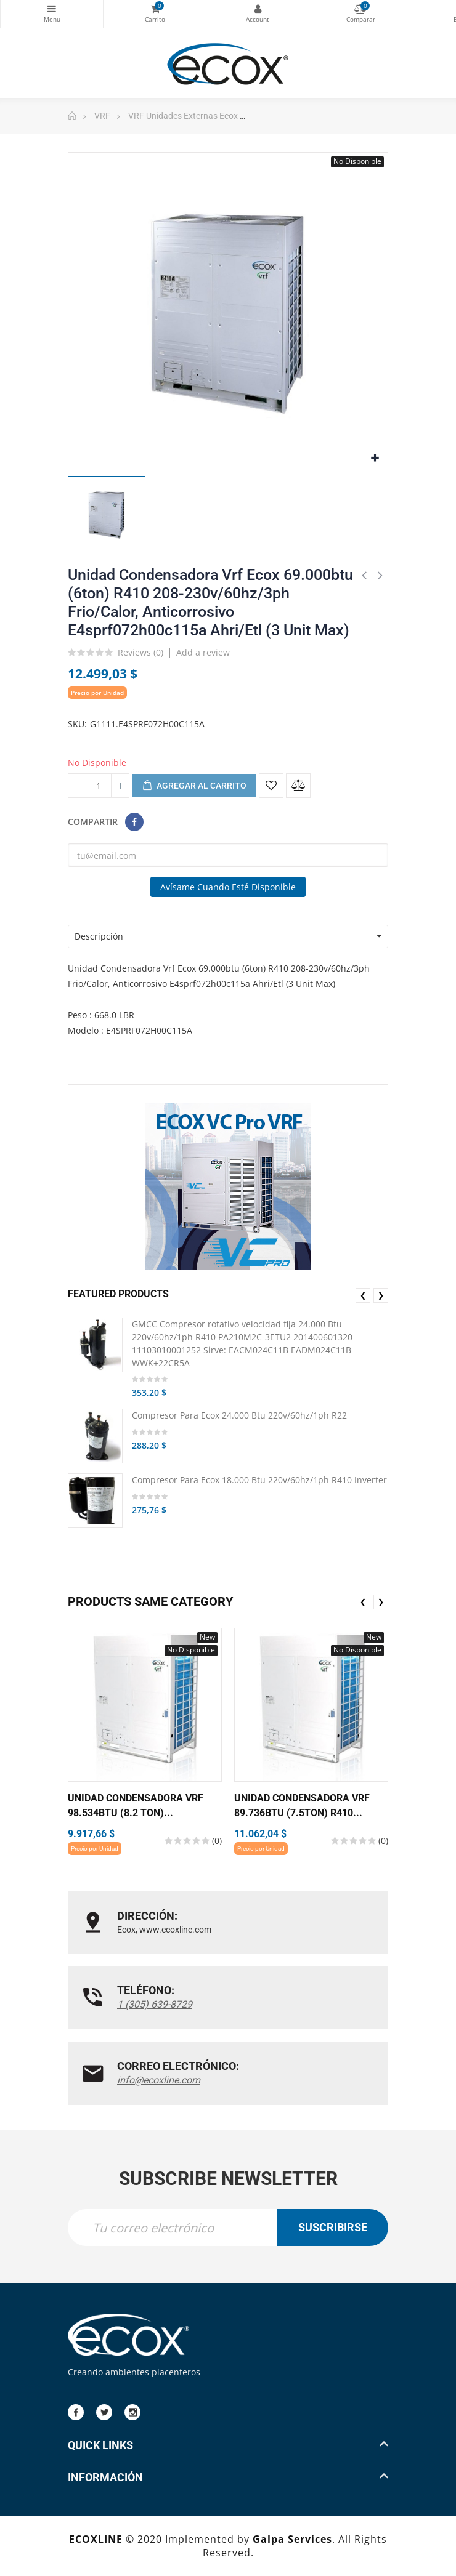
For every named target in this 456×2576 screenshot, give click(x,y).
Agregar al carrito (194, 786)
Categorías (52, 9)
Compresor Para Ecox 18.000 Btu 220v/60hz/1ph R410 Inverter (259, 1480)
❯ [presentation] (381, 1295)
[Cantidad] (98, 785)
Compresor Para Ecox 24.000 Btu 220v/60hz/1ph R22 (239, 1415)
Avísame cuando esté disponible (228, 887)
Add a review (203, 652)
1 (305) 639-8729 (154, 2004)
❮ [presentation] (363, 1295)
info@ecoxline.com (158, 2080)
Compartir (134, 822)
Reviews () (140, 653)
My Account (257, 9)
